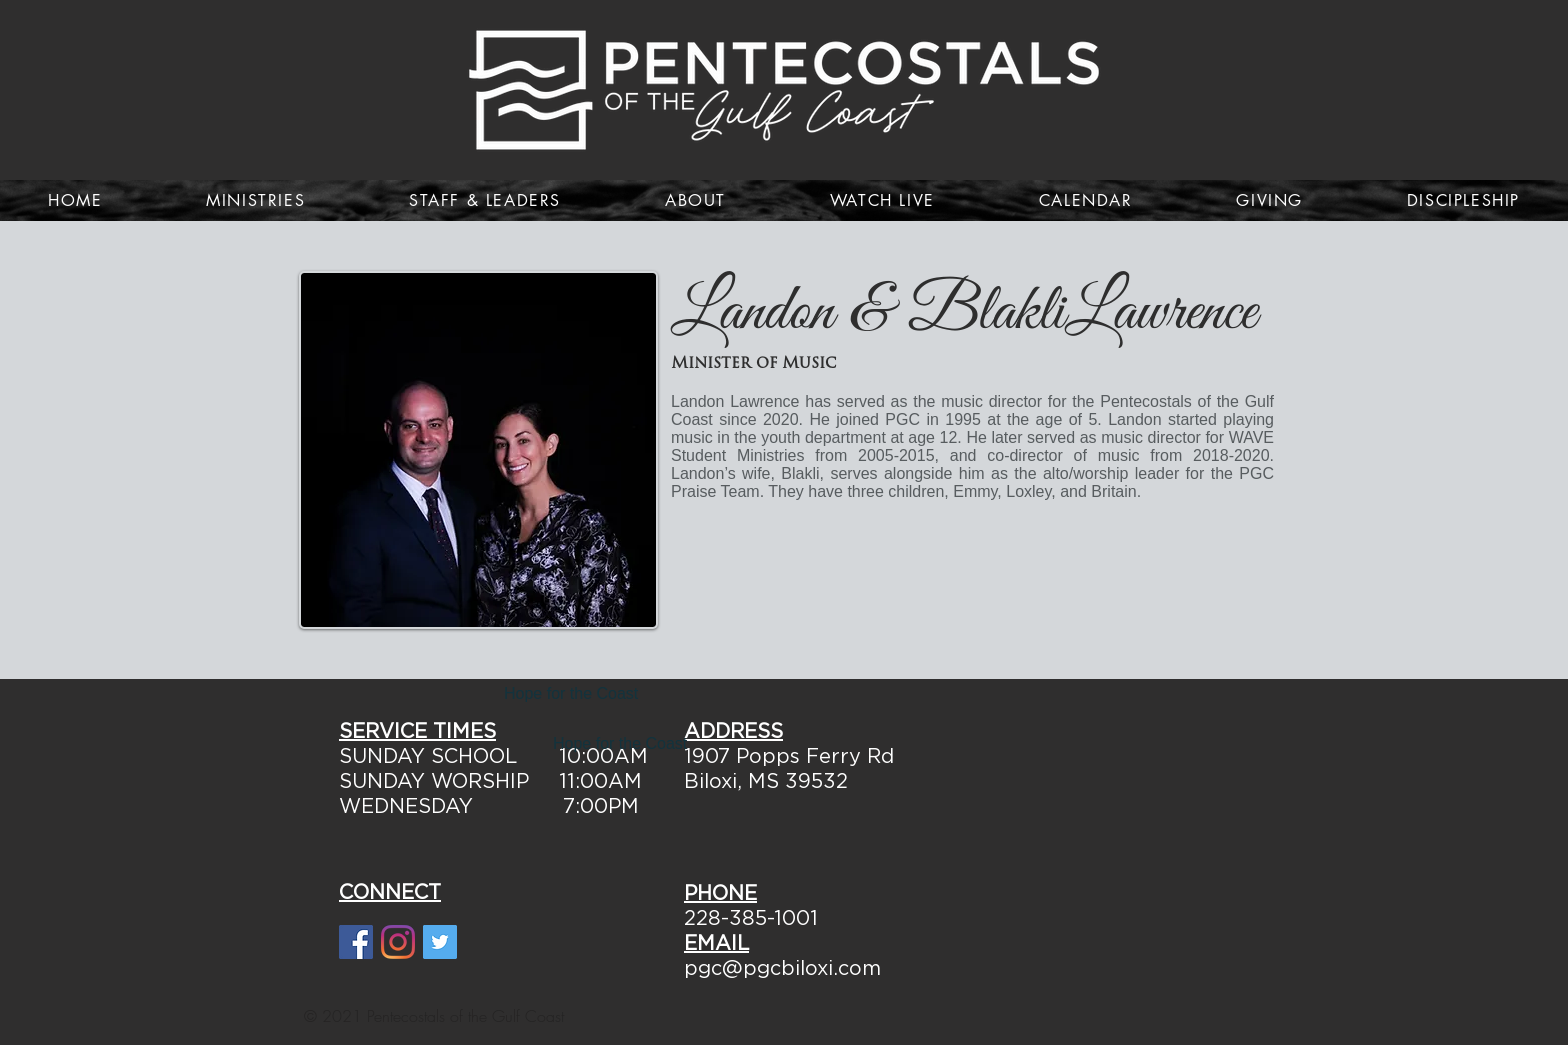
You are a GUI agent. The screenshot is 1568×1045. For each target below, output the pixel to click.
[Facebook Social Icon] (356, 942)
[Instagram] (398, 942)
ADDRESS (733, 732)
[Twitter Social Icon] (440, 942)
